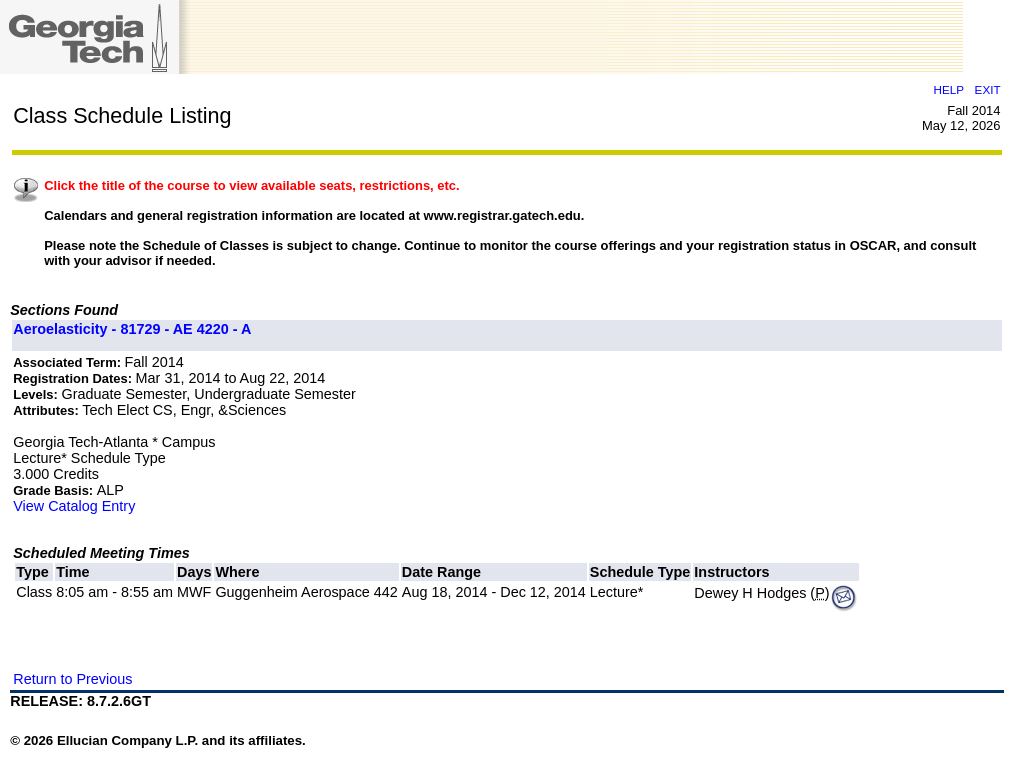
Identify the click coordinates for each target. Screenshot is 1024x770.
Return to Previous (72, 679)
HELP (949, 89)
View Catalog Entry (74, 506)
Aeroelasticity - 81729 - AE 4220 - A (132, 329)
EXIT (988, 89)
